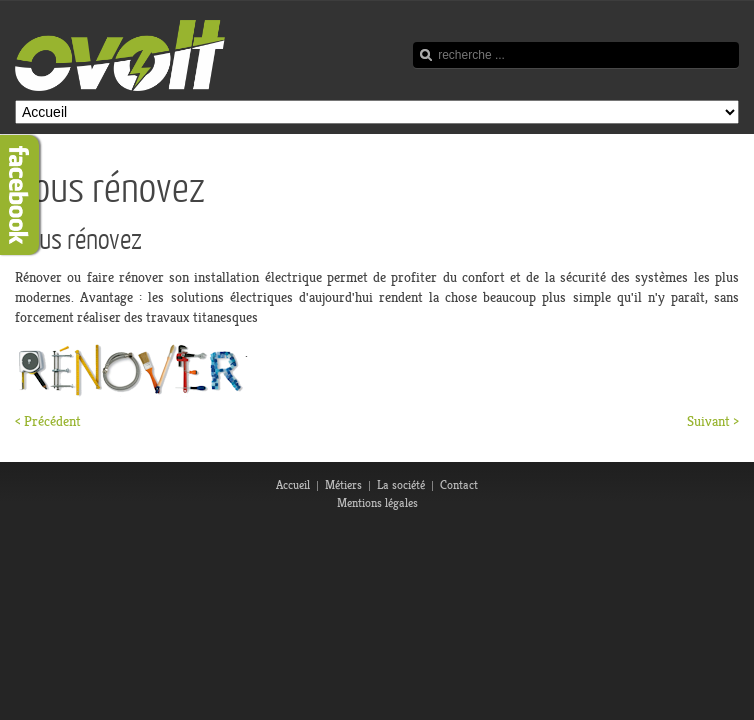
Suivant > (713, 421)
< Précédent (48, 421)
